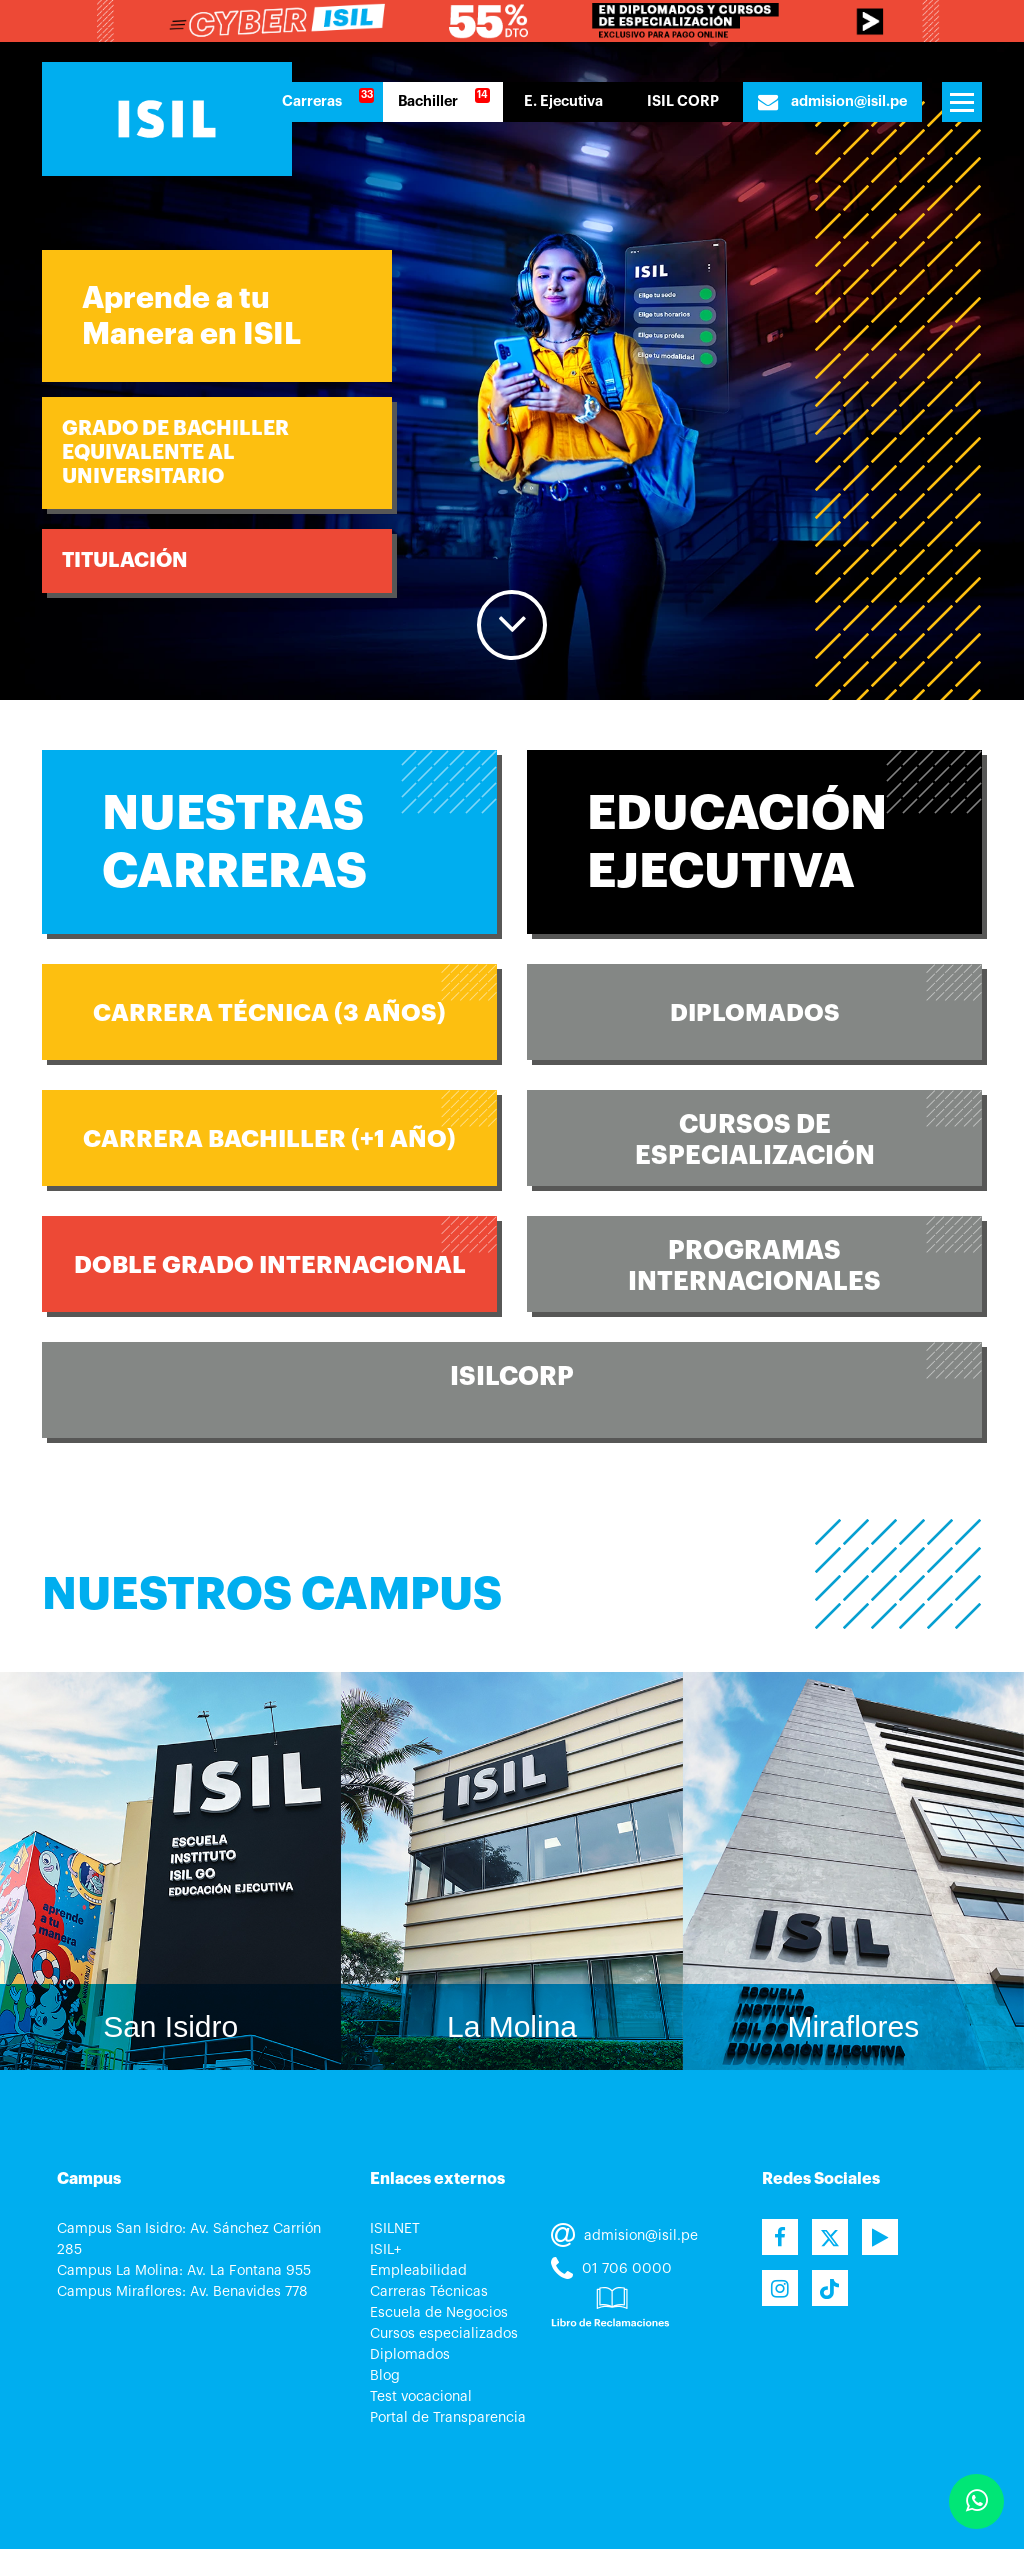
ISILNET (395, 2229)
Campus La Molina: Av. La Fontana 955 (184, 2271)
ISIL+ (385, 2250)
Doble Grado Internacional (270, 1265)
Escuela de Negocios (439, 2313)
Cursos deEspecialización (755, 1140)
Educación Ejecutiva (737, 842)
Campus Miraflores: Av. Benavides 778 (182, 2292)
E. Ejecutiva (563, 101)
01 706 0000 (611, 2269)
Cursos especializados (444, 2334)
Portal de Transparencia (448, 2418)
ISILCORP (512, 1376)
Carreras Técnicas (429, 2292)
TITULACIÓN (125, 560)
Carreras (312, 101)
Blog (385, 2376)
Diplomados (755, 1013)
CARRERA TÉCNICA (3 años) (269, 1013)
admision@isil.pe (832, 102)
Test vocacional (421, 2397)
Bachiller (428, 101)
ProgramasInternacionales (754, 1266)
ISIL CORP (683, 101)
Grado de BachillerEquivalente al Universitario (175, 452)
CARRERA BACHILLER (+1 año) (269, 1139)
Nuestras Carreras (234, 842)
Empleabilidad (418, 2271)
